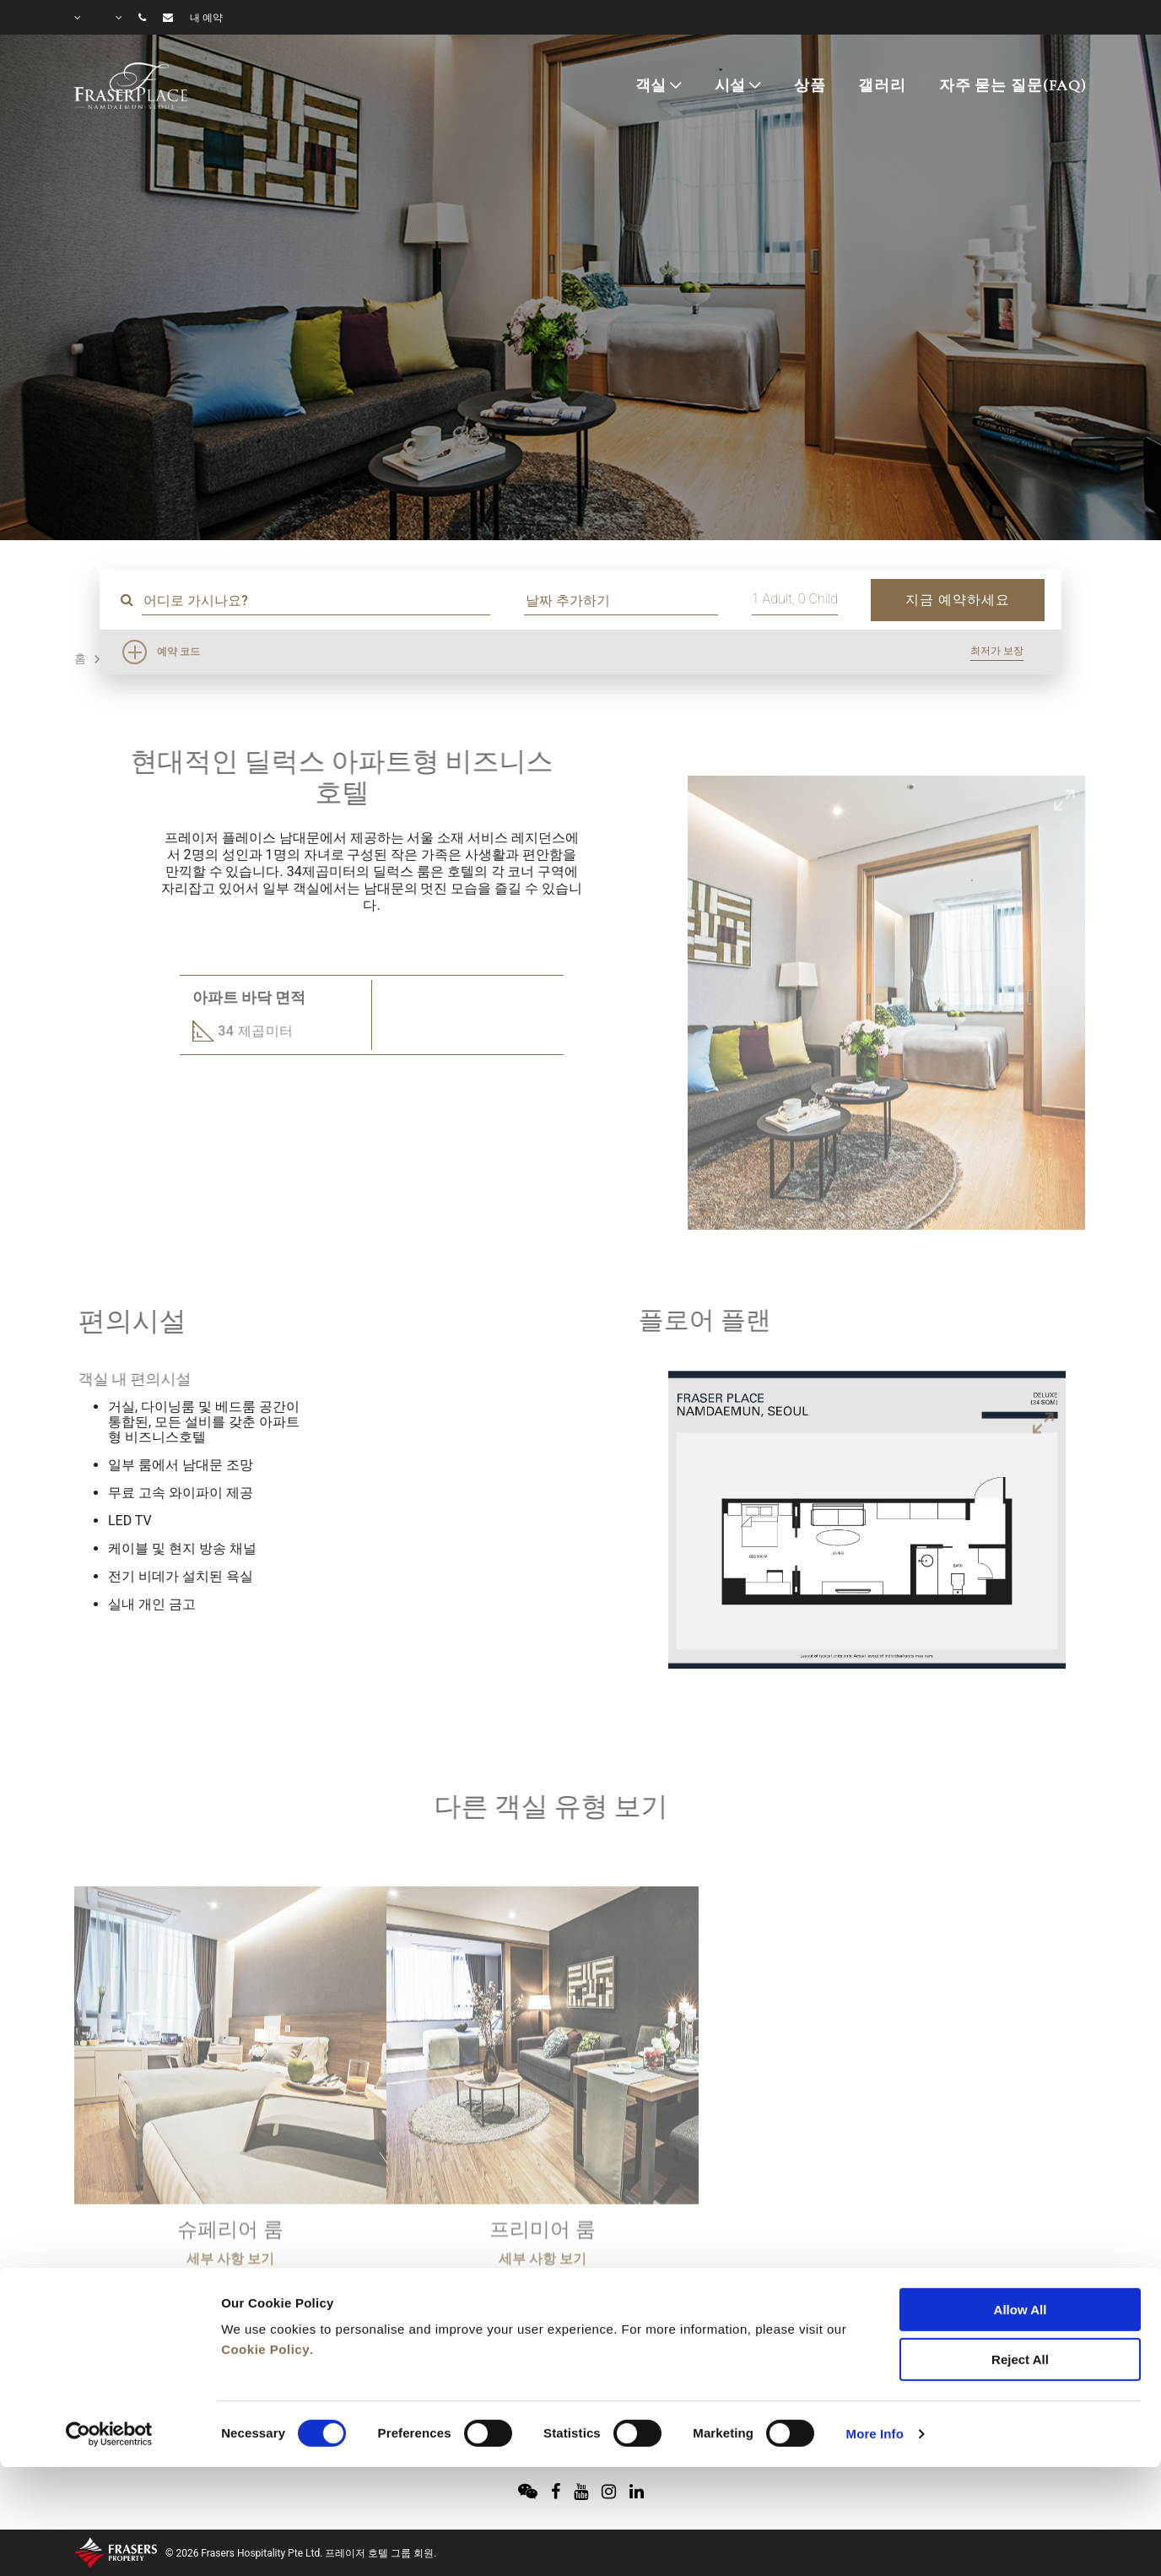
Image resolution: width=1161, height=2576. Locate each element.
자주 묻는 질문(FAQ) (1013, 85)
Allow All (1020, 2219)
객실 (651, 85)
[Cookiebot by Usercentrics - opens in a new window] (109, 2344)
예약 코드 (178, 652)
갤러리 (882, 85)
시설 (731, 85)
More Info (875, 2343)
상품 (810, 85)
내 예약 (206, 18)
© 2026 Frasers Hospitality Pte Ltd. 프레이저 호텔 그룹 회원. (300, 2553)
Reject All (1020, 2269)
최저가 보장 (996, 651)
